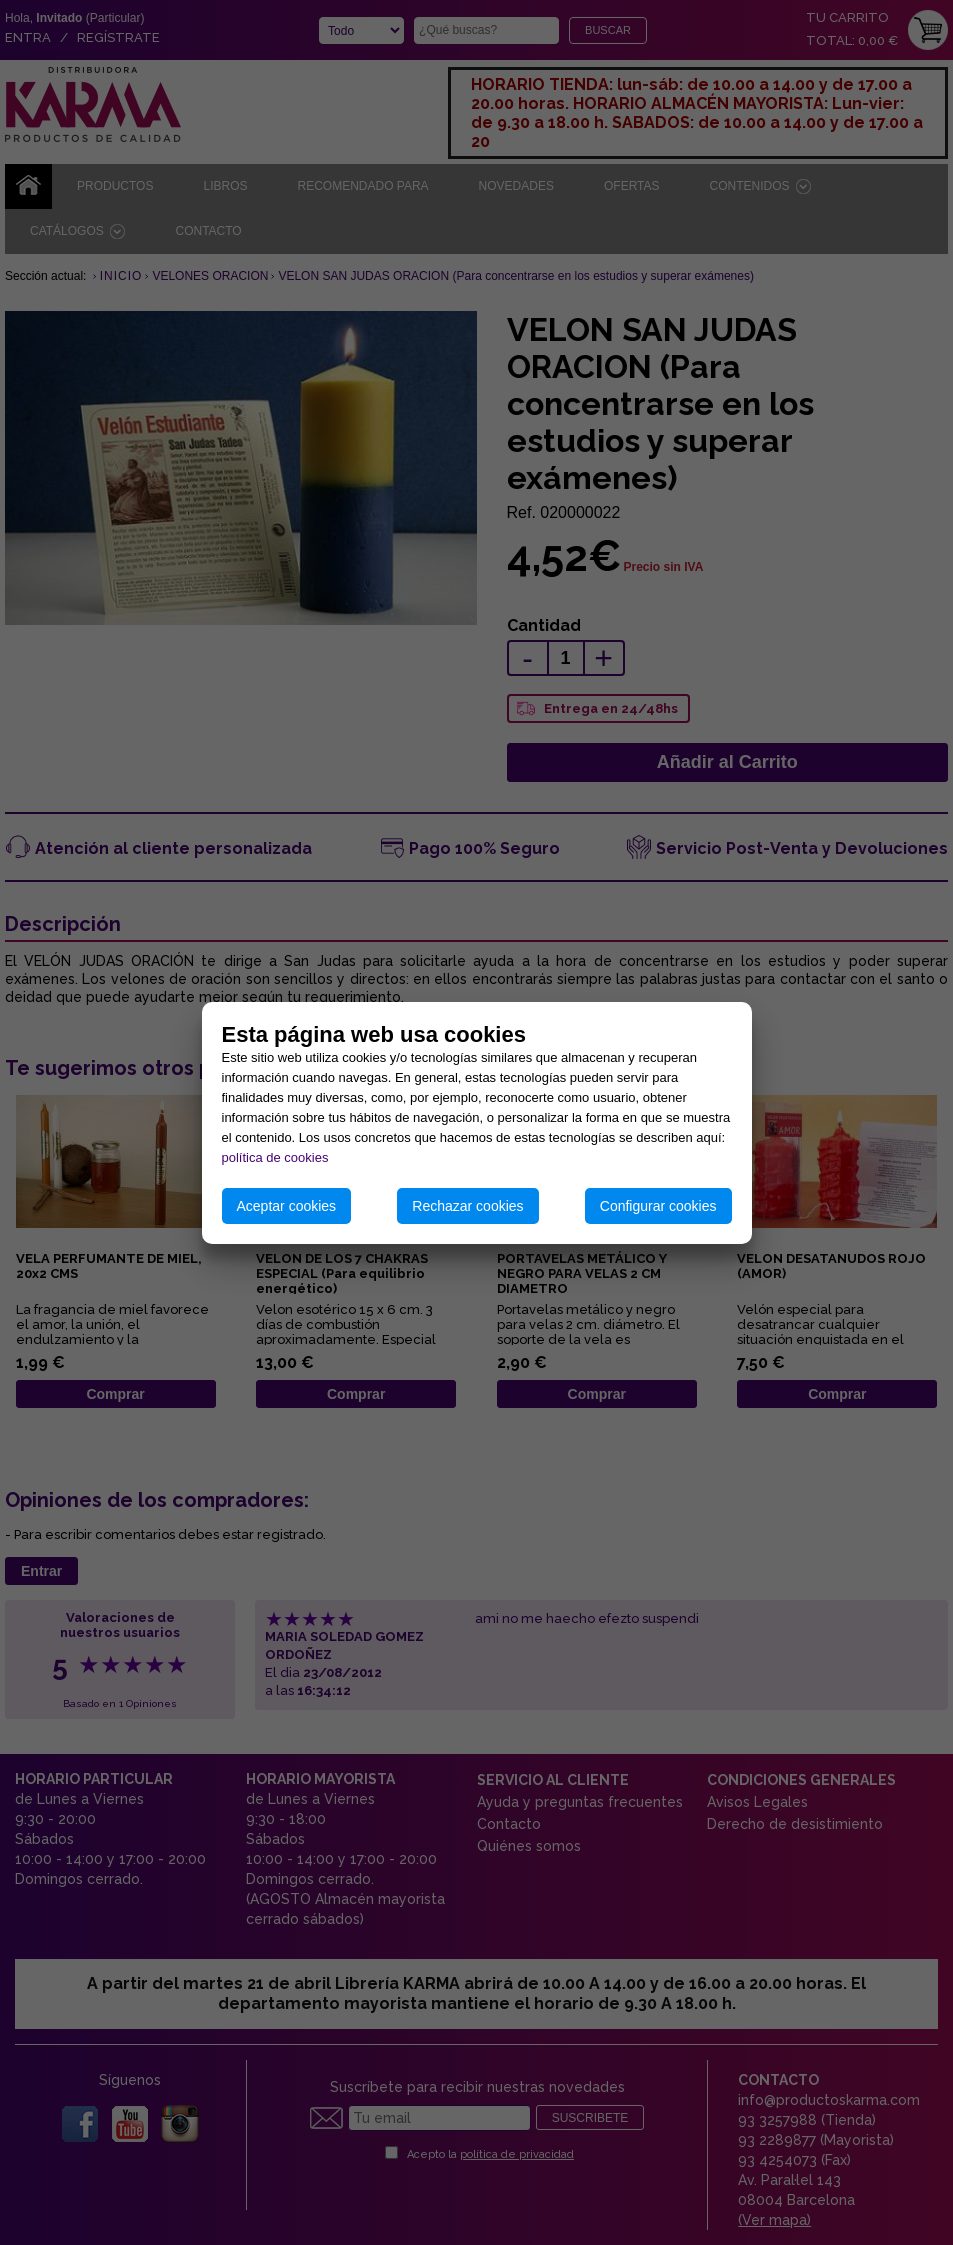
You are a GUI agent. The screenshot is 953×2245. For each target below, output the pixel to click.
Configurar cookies (658, 1206)
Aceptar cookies (287, 1206)
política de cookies (275, 1157)
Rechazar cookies (467, 1206)
